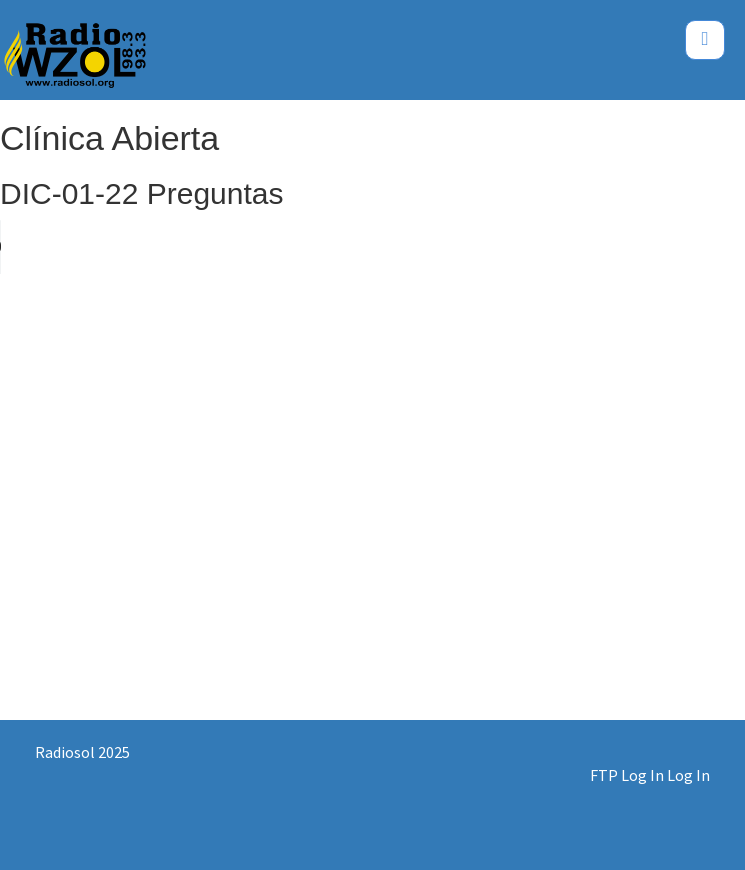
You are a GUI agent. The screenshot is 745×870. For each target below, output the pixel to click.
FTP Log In (627, 775)
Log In (688, 775)
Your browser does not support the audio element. (150, 247)
